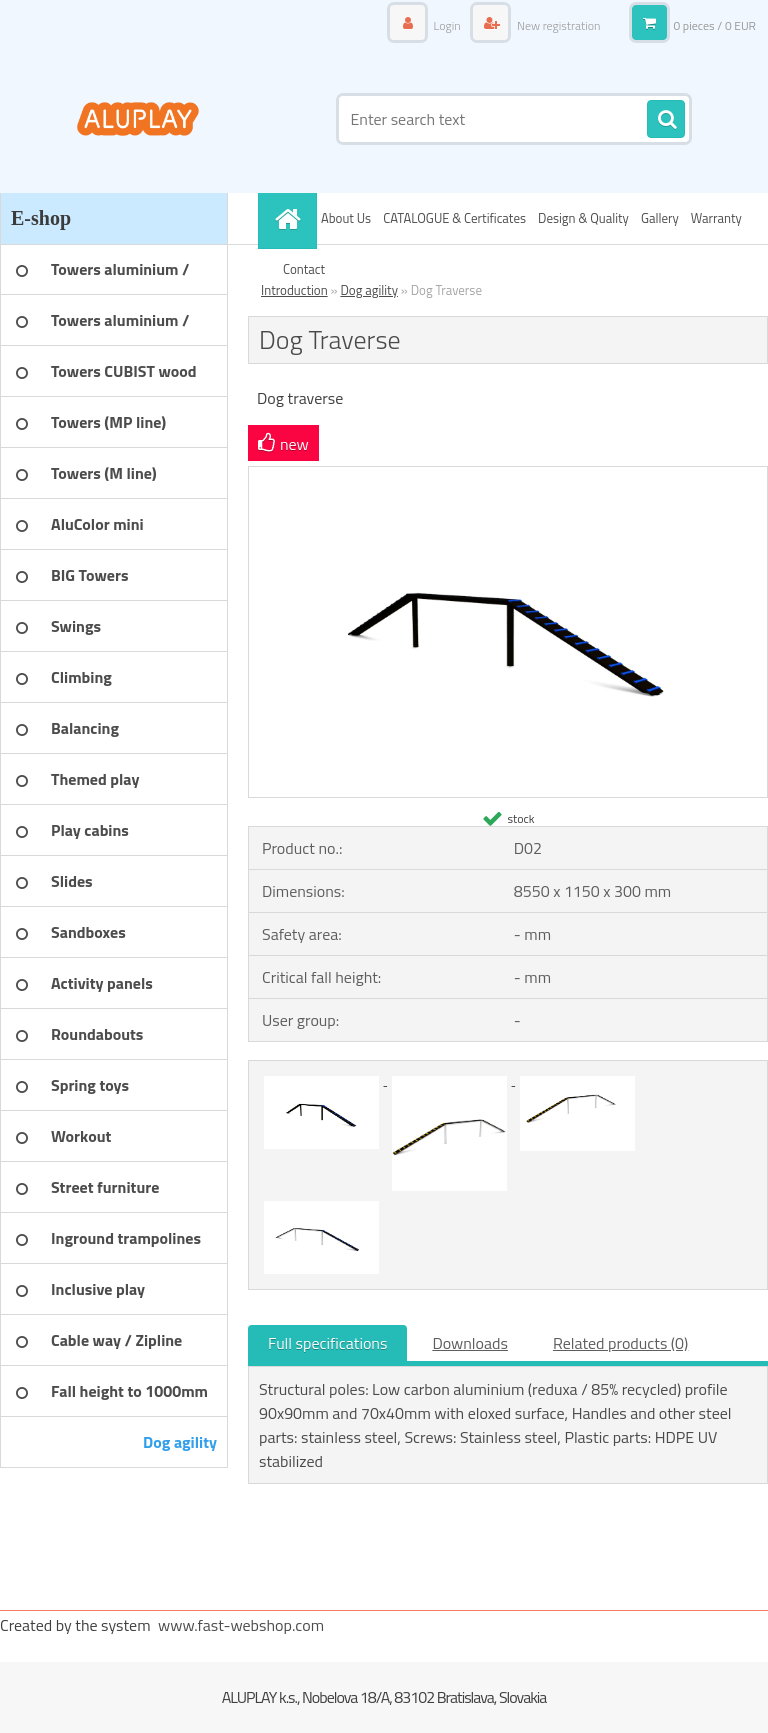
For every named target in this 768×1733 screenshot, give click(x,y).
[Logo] (137, 119)
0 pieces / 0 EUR (714, 25)
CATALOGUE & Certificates (454, 218)
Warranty (716, 218)
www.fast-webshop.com (241, 1625)
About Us (346, 218)
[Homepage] (290, 218)
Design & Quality (583, 218)
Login (447, 25)
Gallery (660, 218)
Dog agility (369, 290)
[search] (666, 120)
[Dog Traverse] (508, 475)
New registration (557, 25)
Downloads (470, 1343)
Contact (304, 269)
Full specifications (327, 1343)
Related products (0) (620, 1343)
